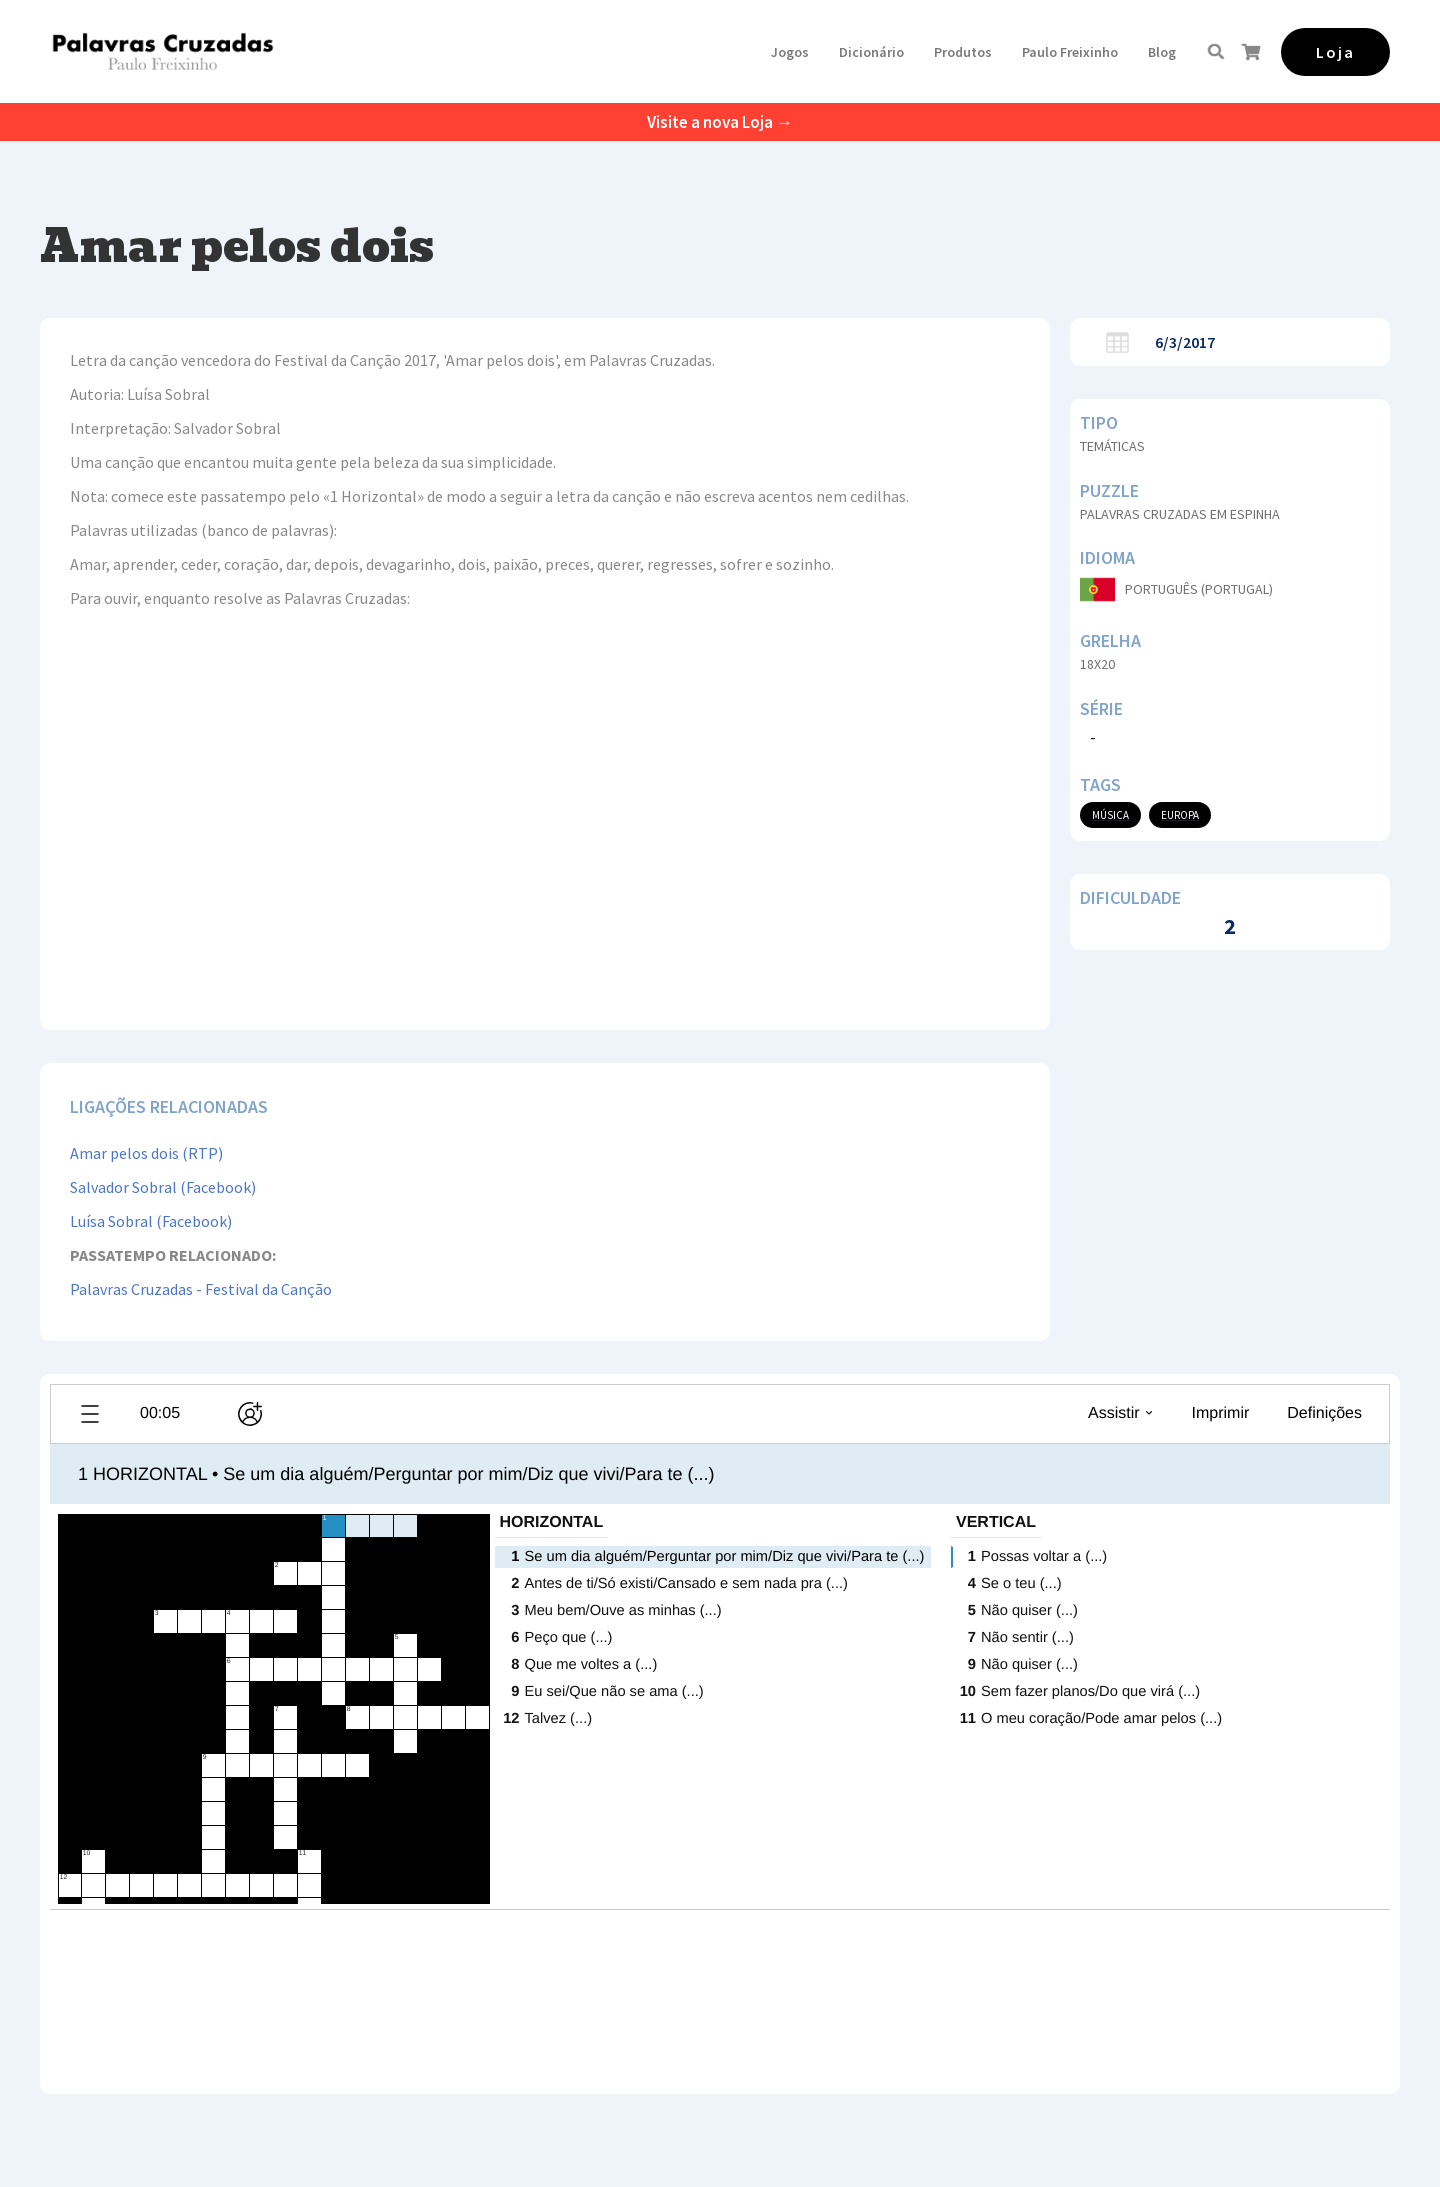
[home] (162, 51)
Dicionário (871, 52)
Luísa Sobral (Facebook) (151, 1221)
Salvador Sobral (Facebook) (163, 1187)
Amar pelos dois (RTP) (146, 1153)
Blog (1162, 52)
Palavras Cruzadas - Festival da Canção (201, 1289)
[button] (790, 52)
